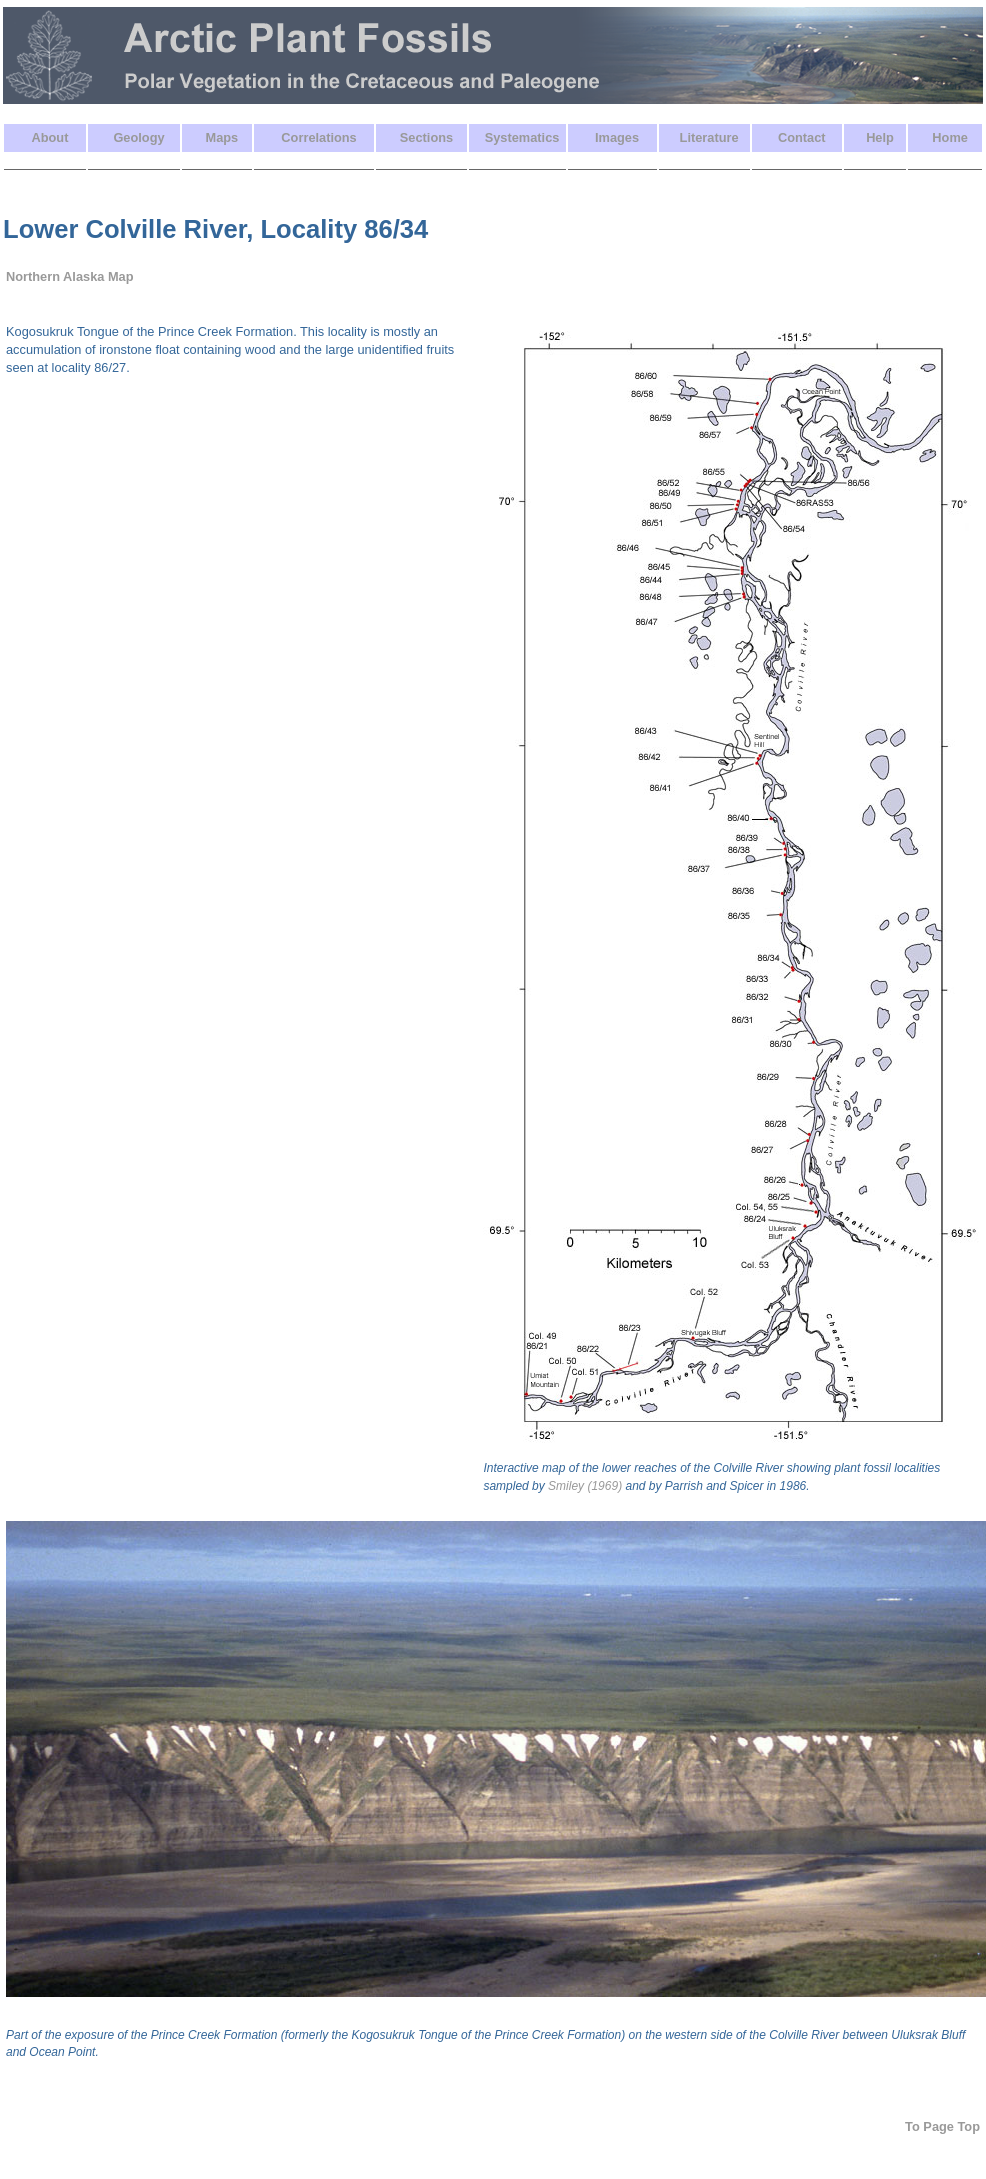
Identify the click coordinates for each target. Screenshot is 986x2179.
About (49, 137)
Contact (802, 137)
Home (950, 137)
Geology (138, 137)
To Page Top (942, 2126)
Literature (709, 137)
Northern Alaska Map (70, 276)
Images (617, 137)
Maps (222, 137)
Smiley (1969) (585, 1486)
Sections (426, 137)
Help (880, 137)
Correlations (318, 137)
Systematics (522, 137)
